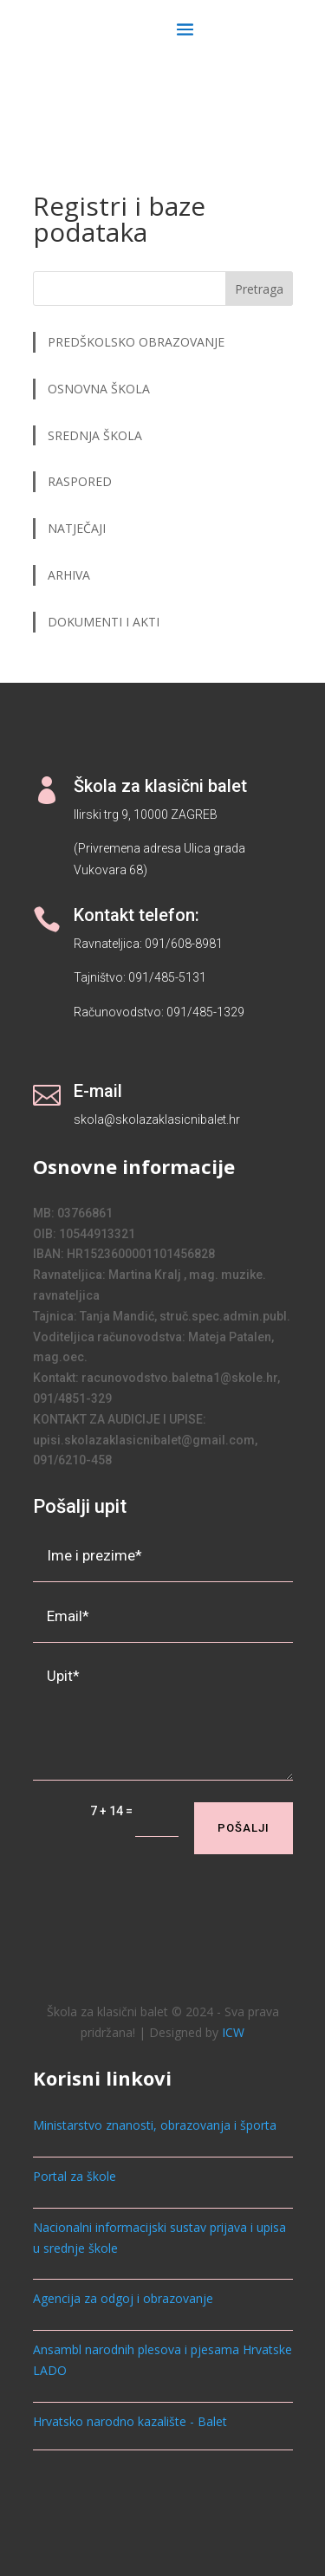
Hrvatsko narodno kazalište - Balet (130, 2421)
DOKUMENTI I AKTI (103, 621)
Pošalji (244, 1827)
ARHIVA (69, 575)
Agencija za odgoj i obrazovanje (123, 2298)
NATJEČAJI (78, 528)
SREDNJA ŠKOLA (95, 435)
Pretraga (259, 289)
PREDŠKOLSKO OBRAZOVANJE (136, 342)
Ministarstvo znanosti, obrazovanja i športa (154, 2125)
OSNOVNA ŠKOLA (99, 388)
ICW (233, 2032)
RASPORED (81, 481)
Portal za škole (74, 2176)
